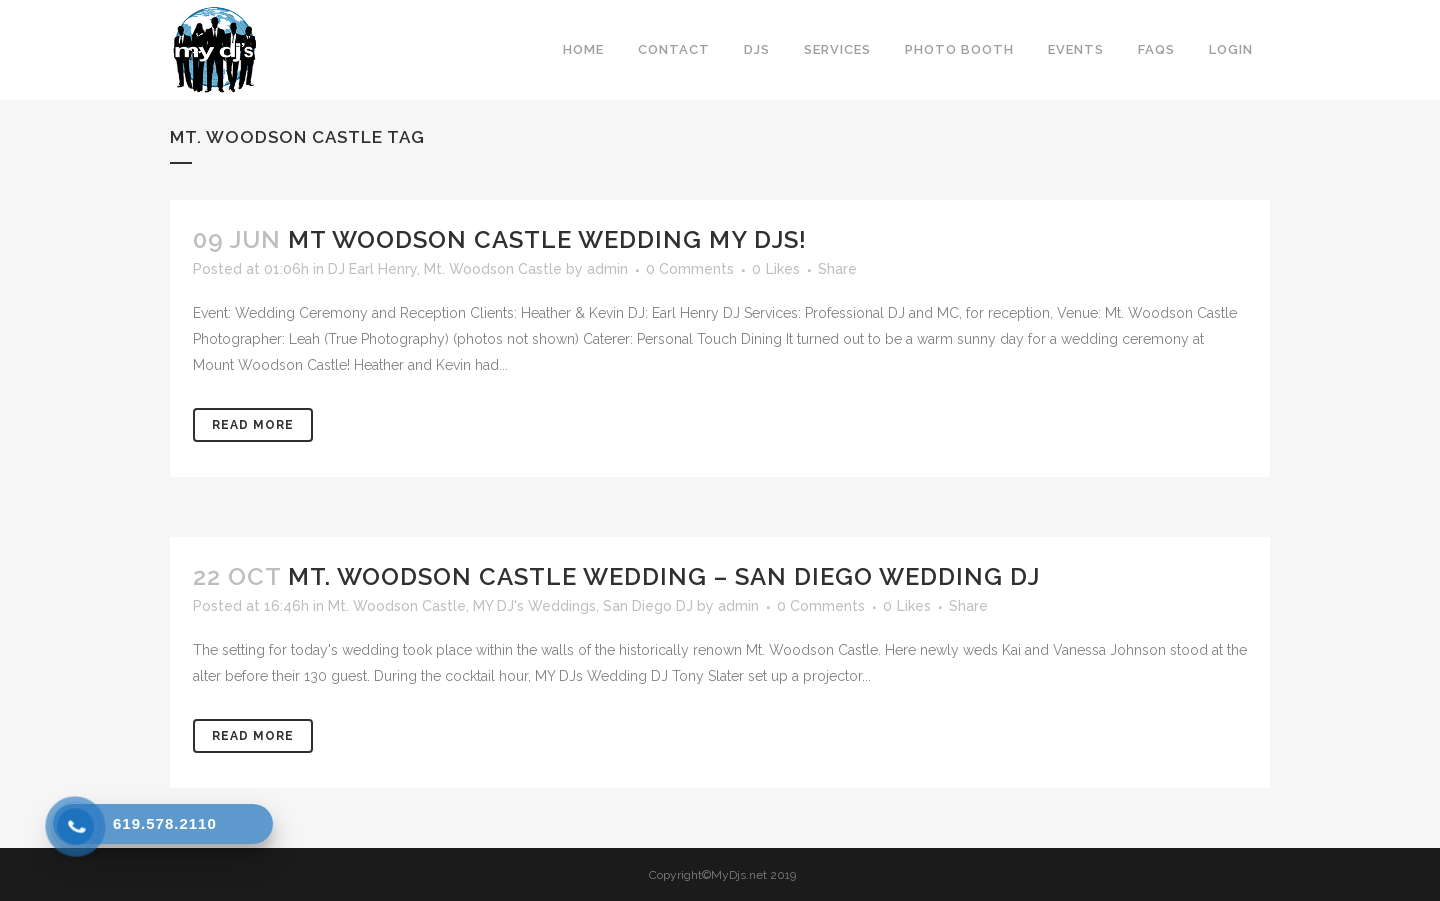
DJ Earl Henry (372, 269)
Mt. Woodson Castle (493, 269)
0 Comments (690, 269)
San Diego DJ (648, 606)
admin (607, 269)
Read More (253, 425)
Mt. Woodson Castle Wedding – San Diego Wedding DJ (664, 576)
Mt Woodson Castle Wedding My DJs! (547, 239)
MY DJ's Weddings (534, 606)
